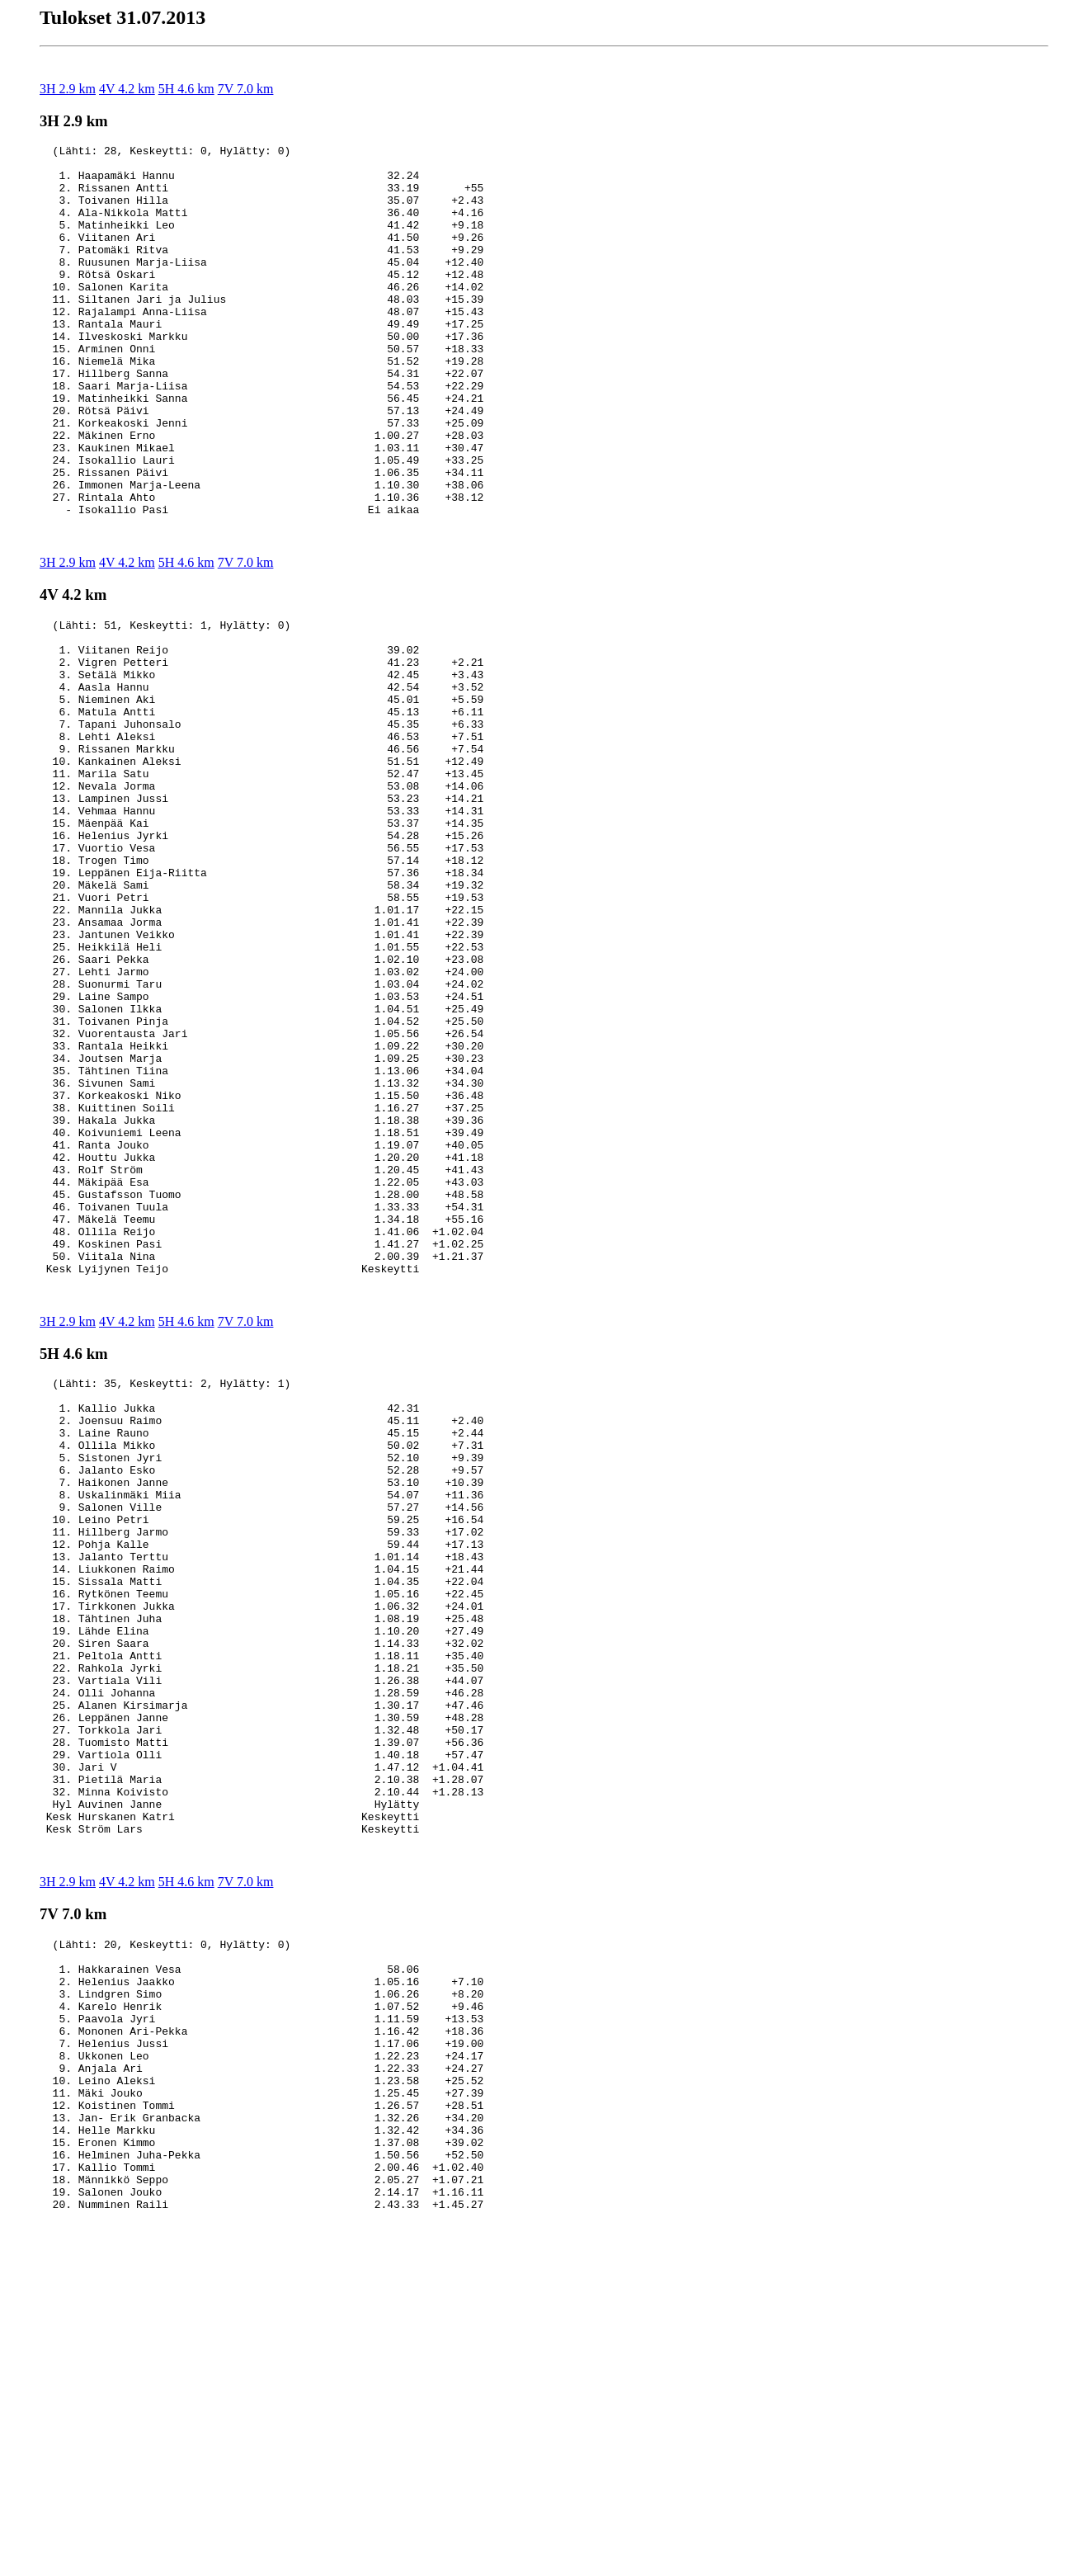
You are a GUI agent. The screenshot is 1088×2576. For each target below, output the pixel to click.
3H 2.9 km (68, 89)
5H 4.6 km (186, 89)
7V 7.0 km (246, 89)
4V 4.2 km (127, 89)
